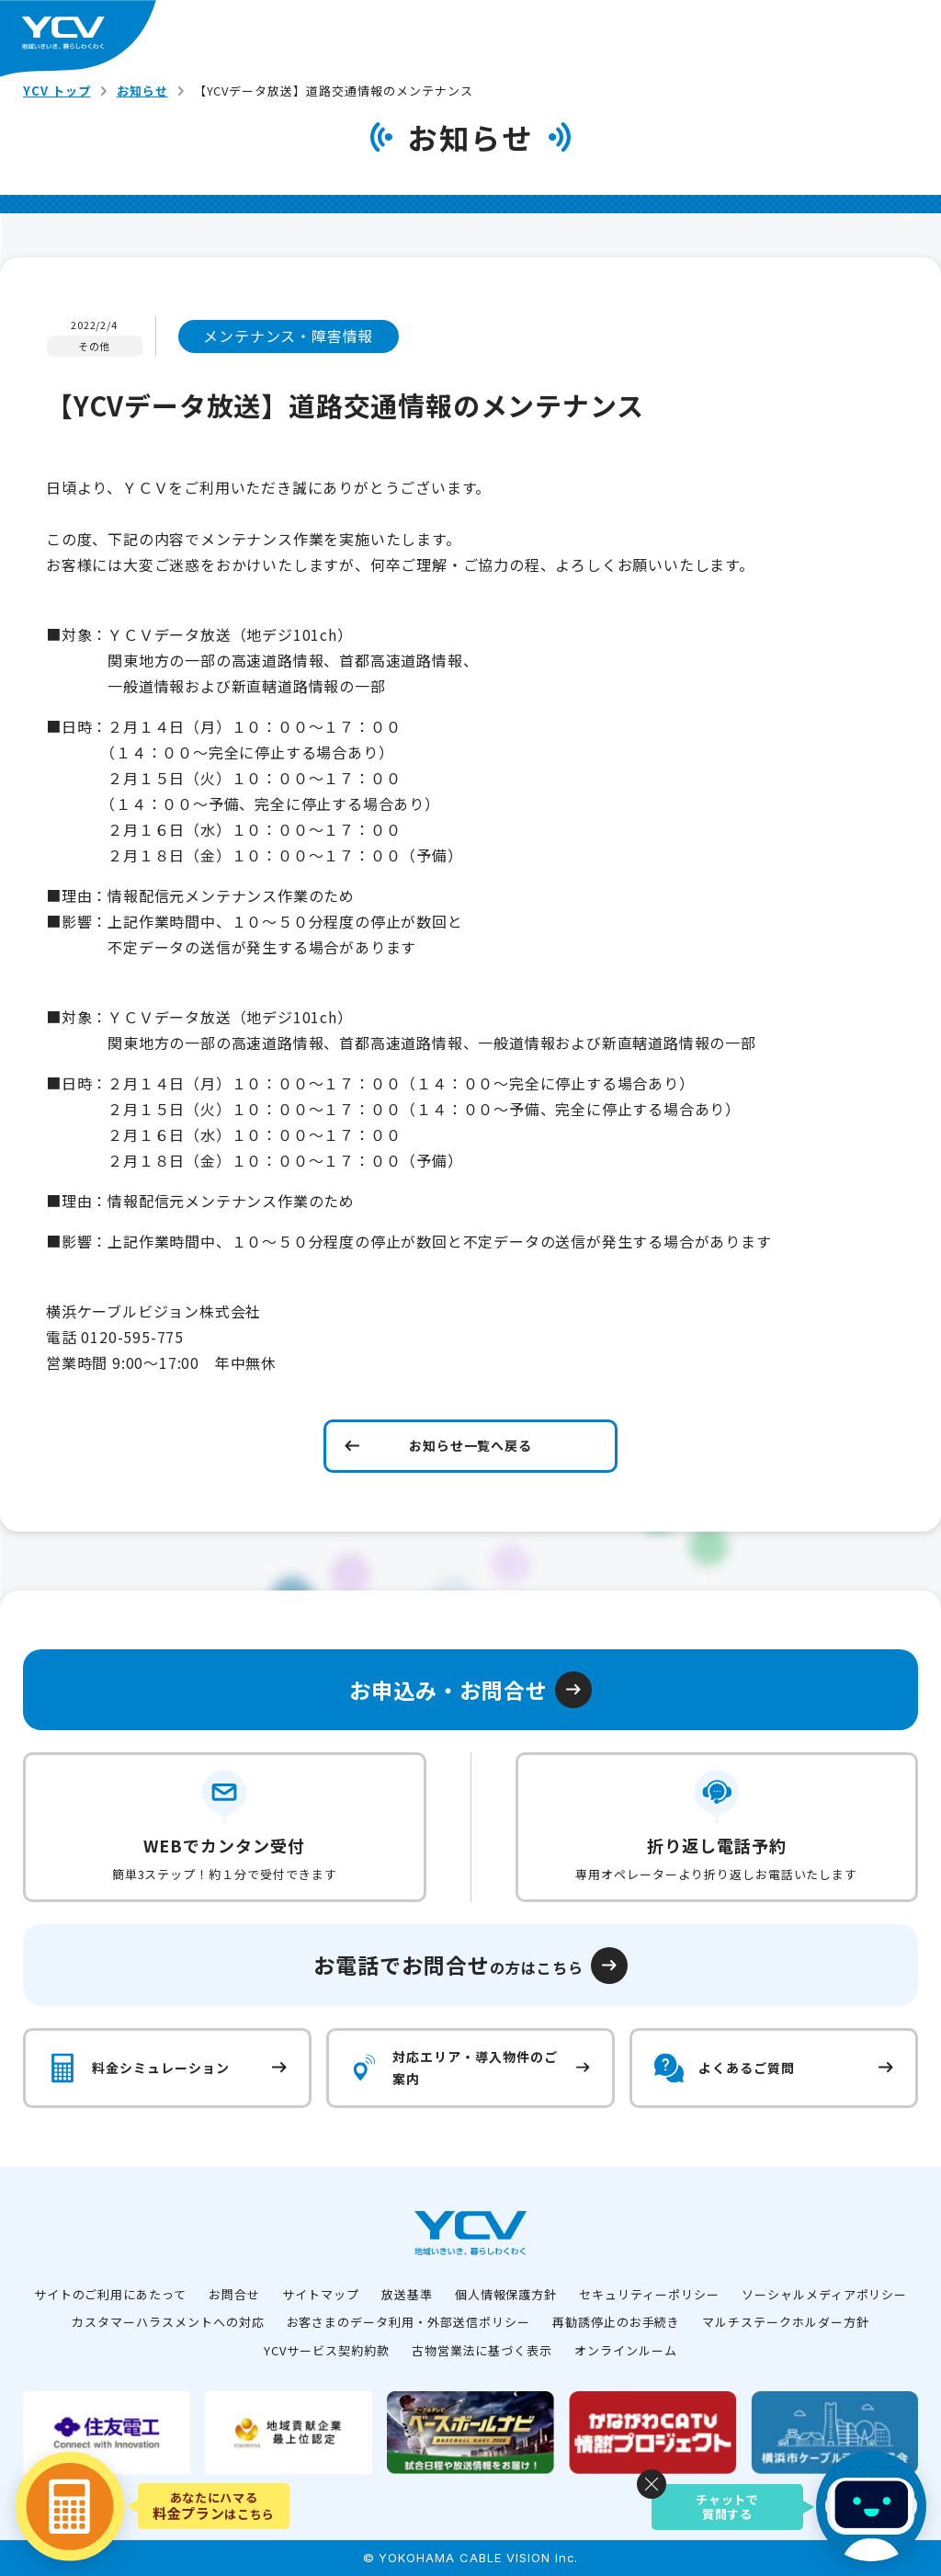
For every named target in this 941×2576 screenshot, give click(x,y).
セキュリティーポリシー (649, 2294)
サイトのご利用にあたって (110, 2294)
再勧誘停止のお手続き (616, 2322)
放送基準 (407, 2294)
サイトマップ (320, 2294)
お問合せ (234, 2294)
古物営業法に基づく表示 (482, 2350)
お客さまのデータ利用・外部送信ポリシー (408, 2322)
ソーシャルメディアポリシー (824, 2294)
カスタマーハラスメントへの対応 (168, 2322)
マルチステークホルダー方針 (785, 2322)
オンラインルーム (625, 2350)
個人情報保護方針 (506, 2294)
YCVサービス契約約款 (327, 2350)
